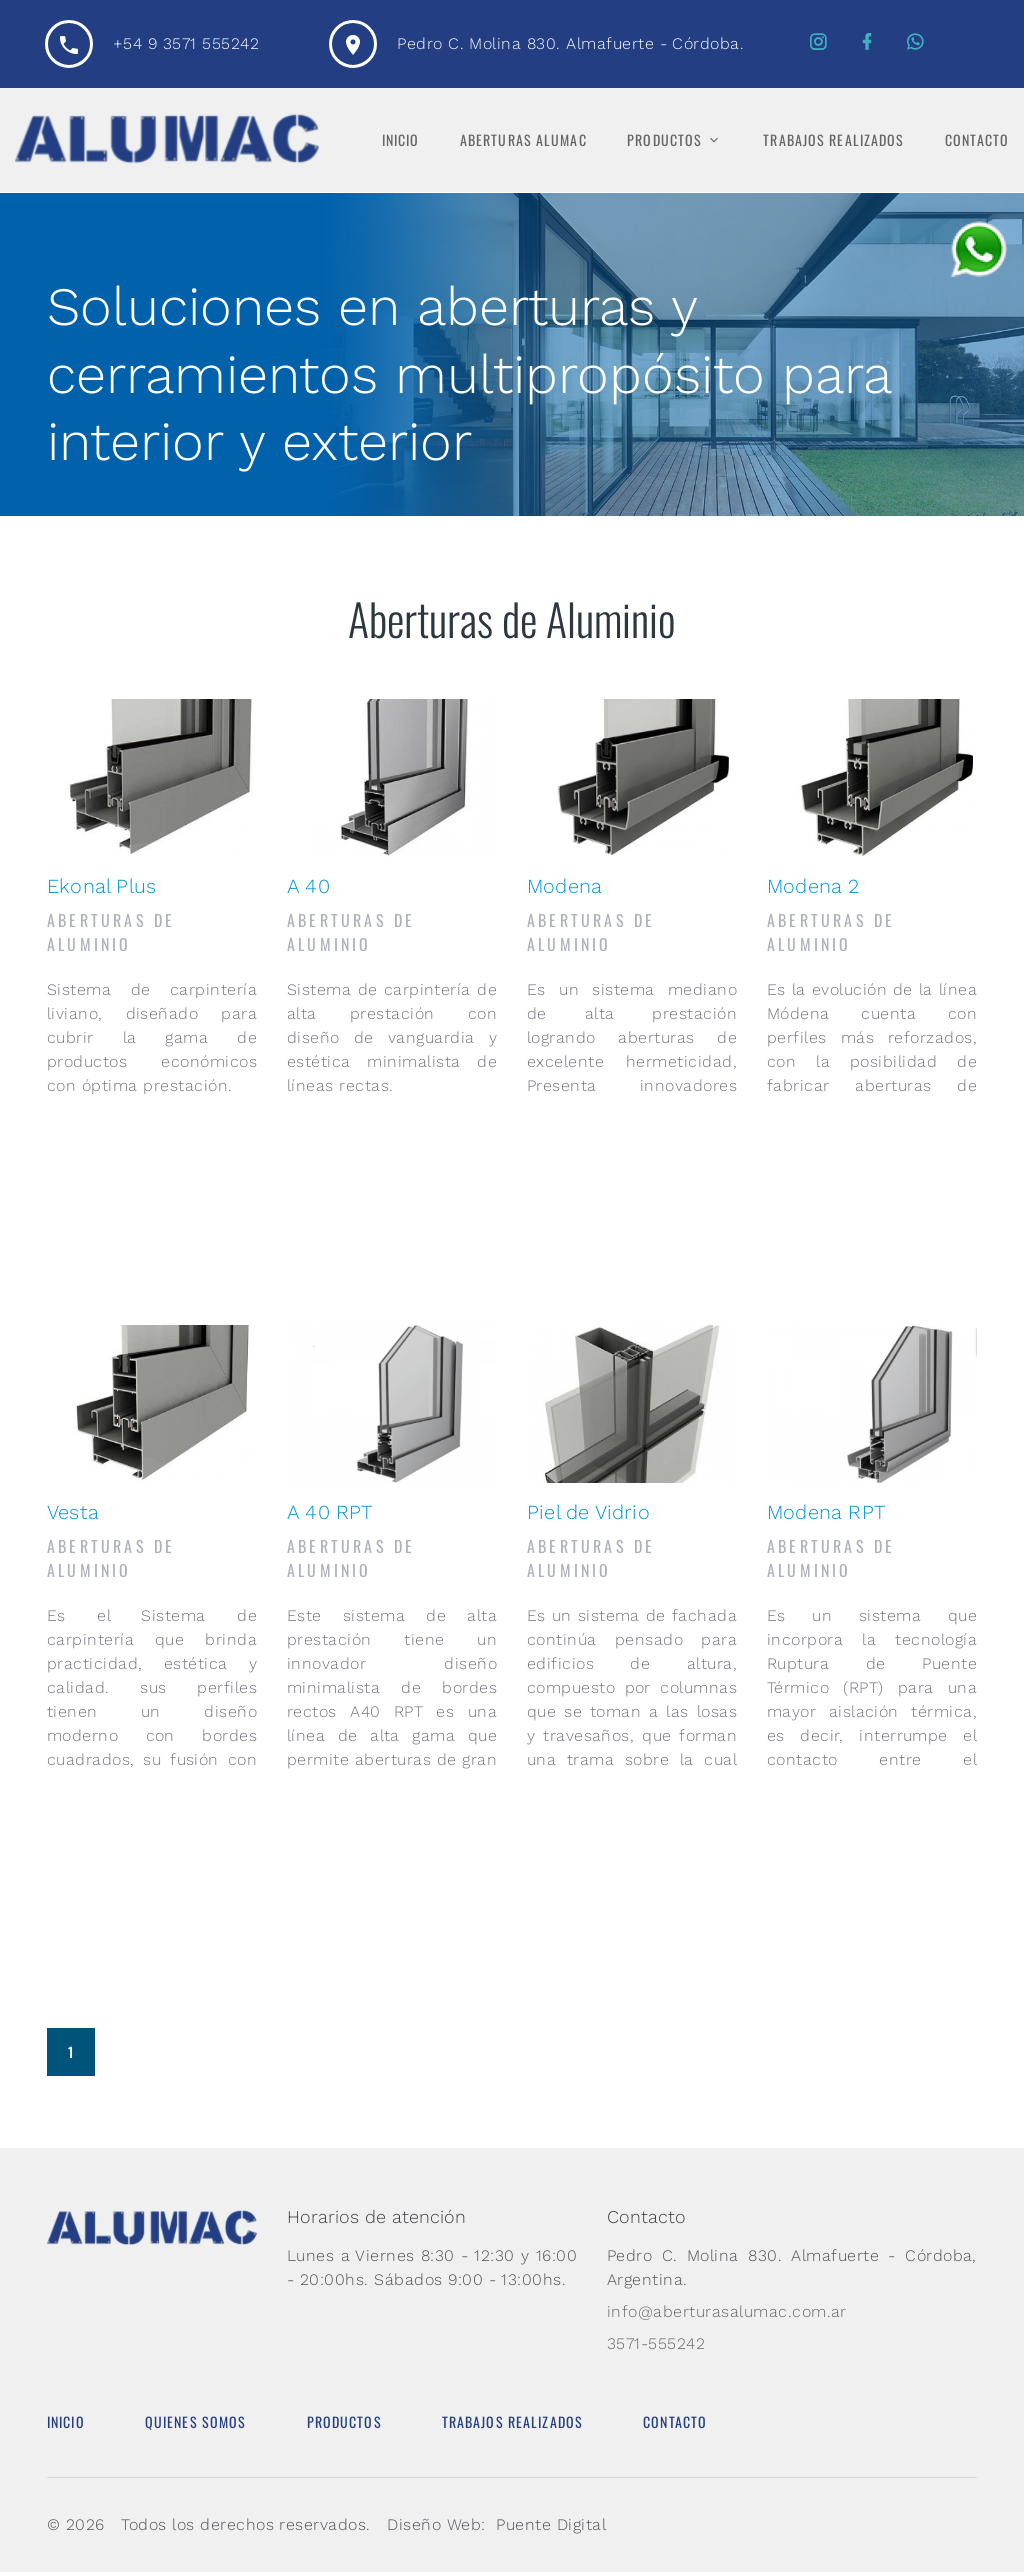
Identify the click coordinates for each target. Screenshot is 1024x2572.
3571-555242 (656, 2343)
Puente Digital (551, 2524)
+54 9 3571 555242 (186, 43)
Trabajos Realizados (833, 140)
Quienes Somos (196, 2421)
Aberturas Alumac (523, 140)
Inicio (401, 140)
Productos (664, 140)
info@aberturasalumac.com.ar (727, 2311)
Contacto (977, 140)
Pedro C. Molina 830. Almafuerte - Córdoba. (570, 43)
